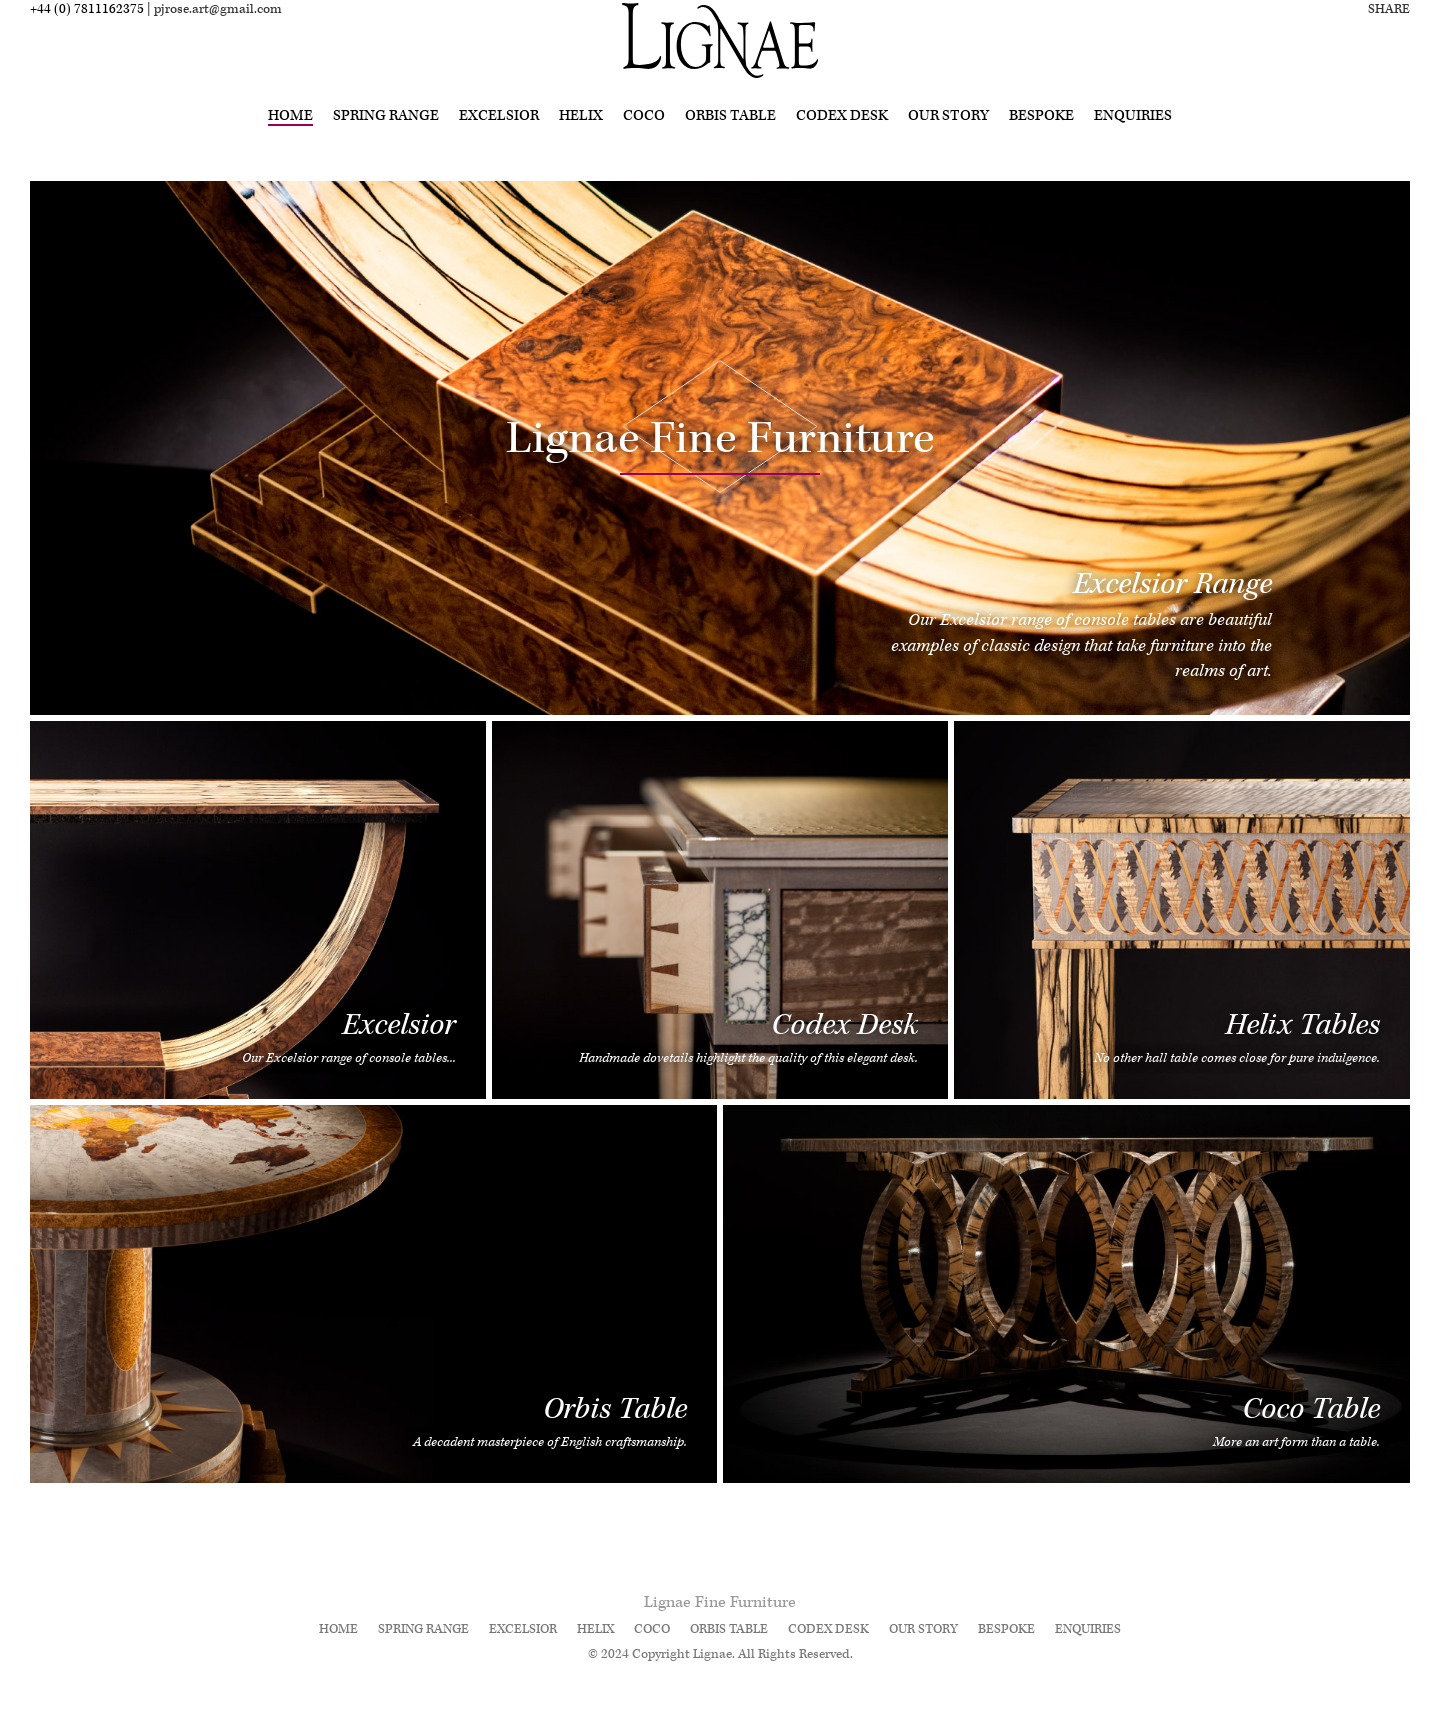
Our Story (948, 143)
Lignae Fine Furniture (720, 1602)
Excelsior (499, 143)
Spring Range (386, 143)
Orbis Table (730, 143)
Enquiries (1133, 143)
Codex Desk (842, 143)
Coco (644, 143)
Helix (581, 143)
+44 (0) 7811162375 (87, 36)
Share (1389, 37)
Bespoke (1041, 143)
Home (290, 143)
